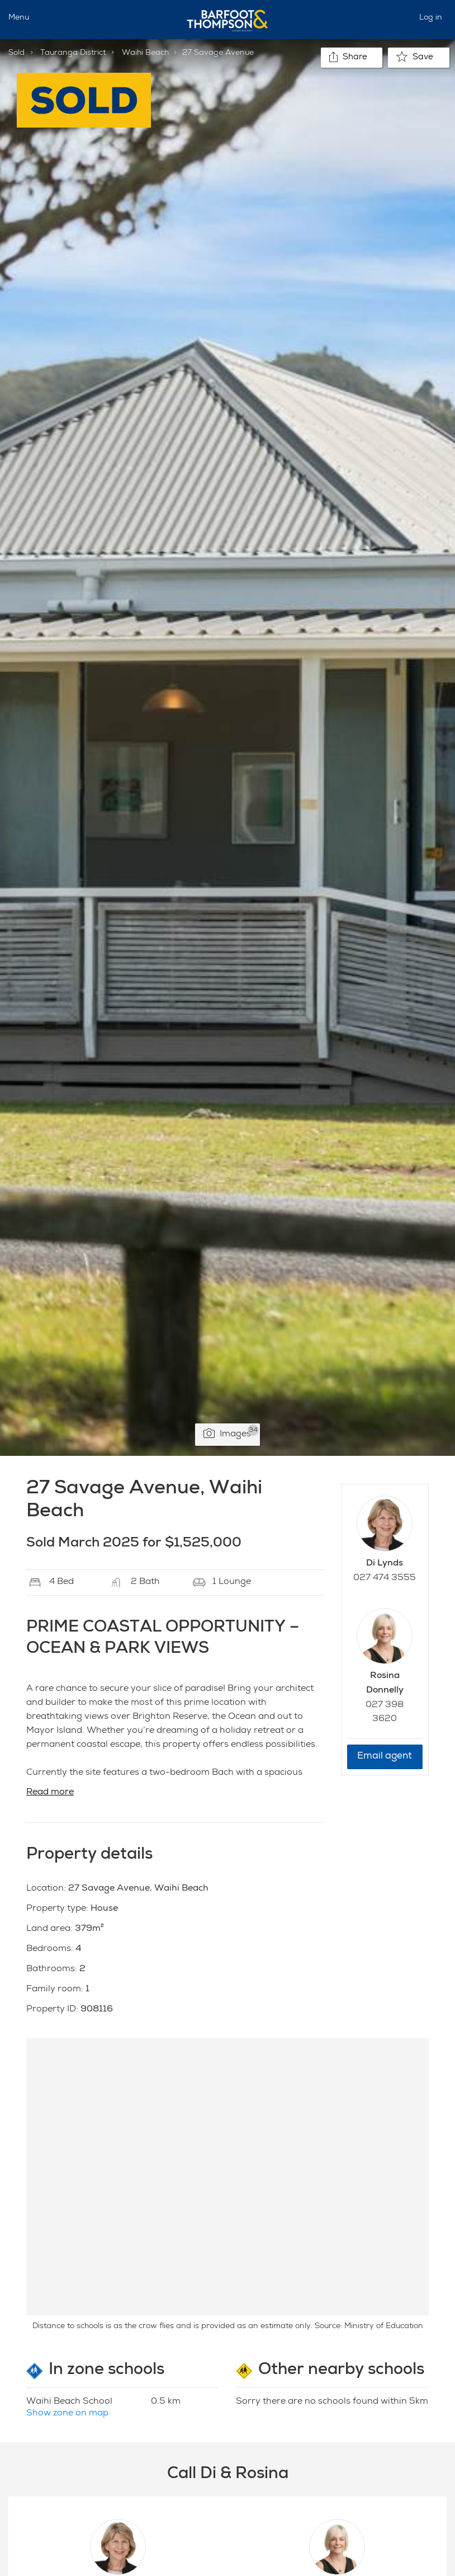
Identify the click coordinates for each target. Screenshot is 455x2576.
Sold (16, 53)
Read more (50, 1792)
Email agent (384, 1756)
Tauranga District (73, 53)
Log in (430, 18)
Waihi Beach (145, 53)
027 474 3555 (384, 1578)
